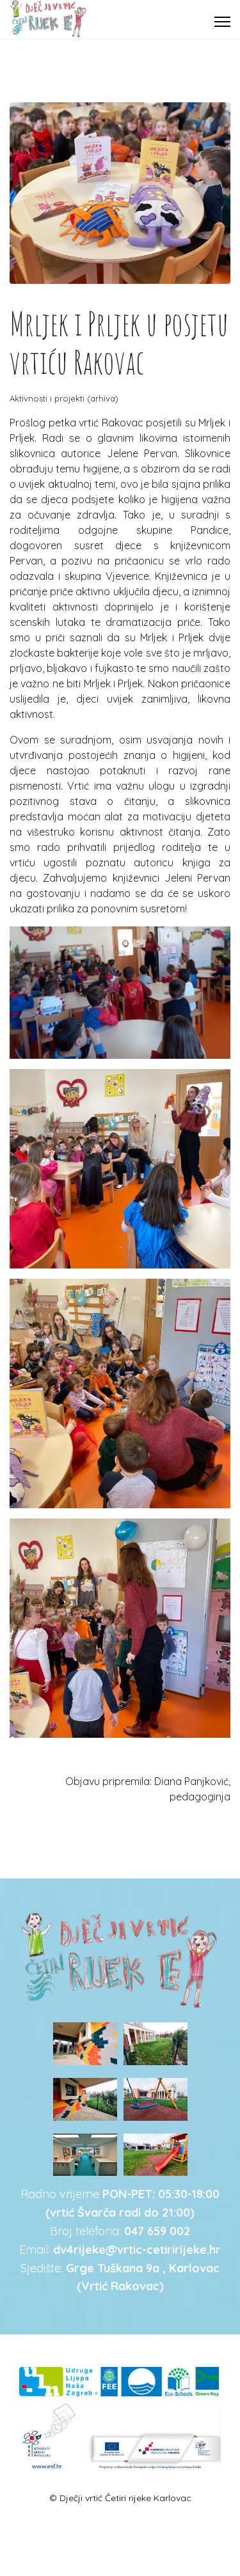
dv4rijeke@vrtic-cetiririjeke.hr (137, 2249)
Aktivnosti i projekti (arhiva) (64, 398)
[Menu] (222, 22)
